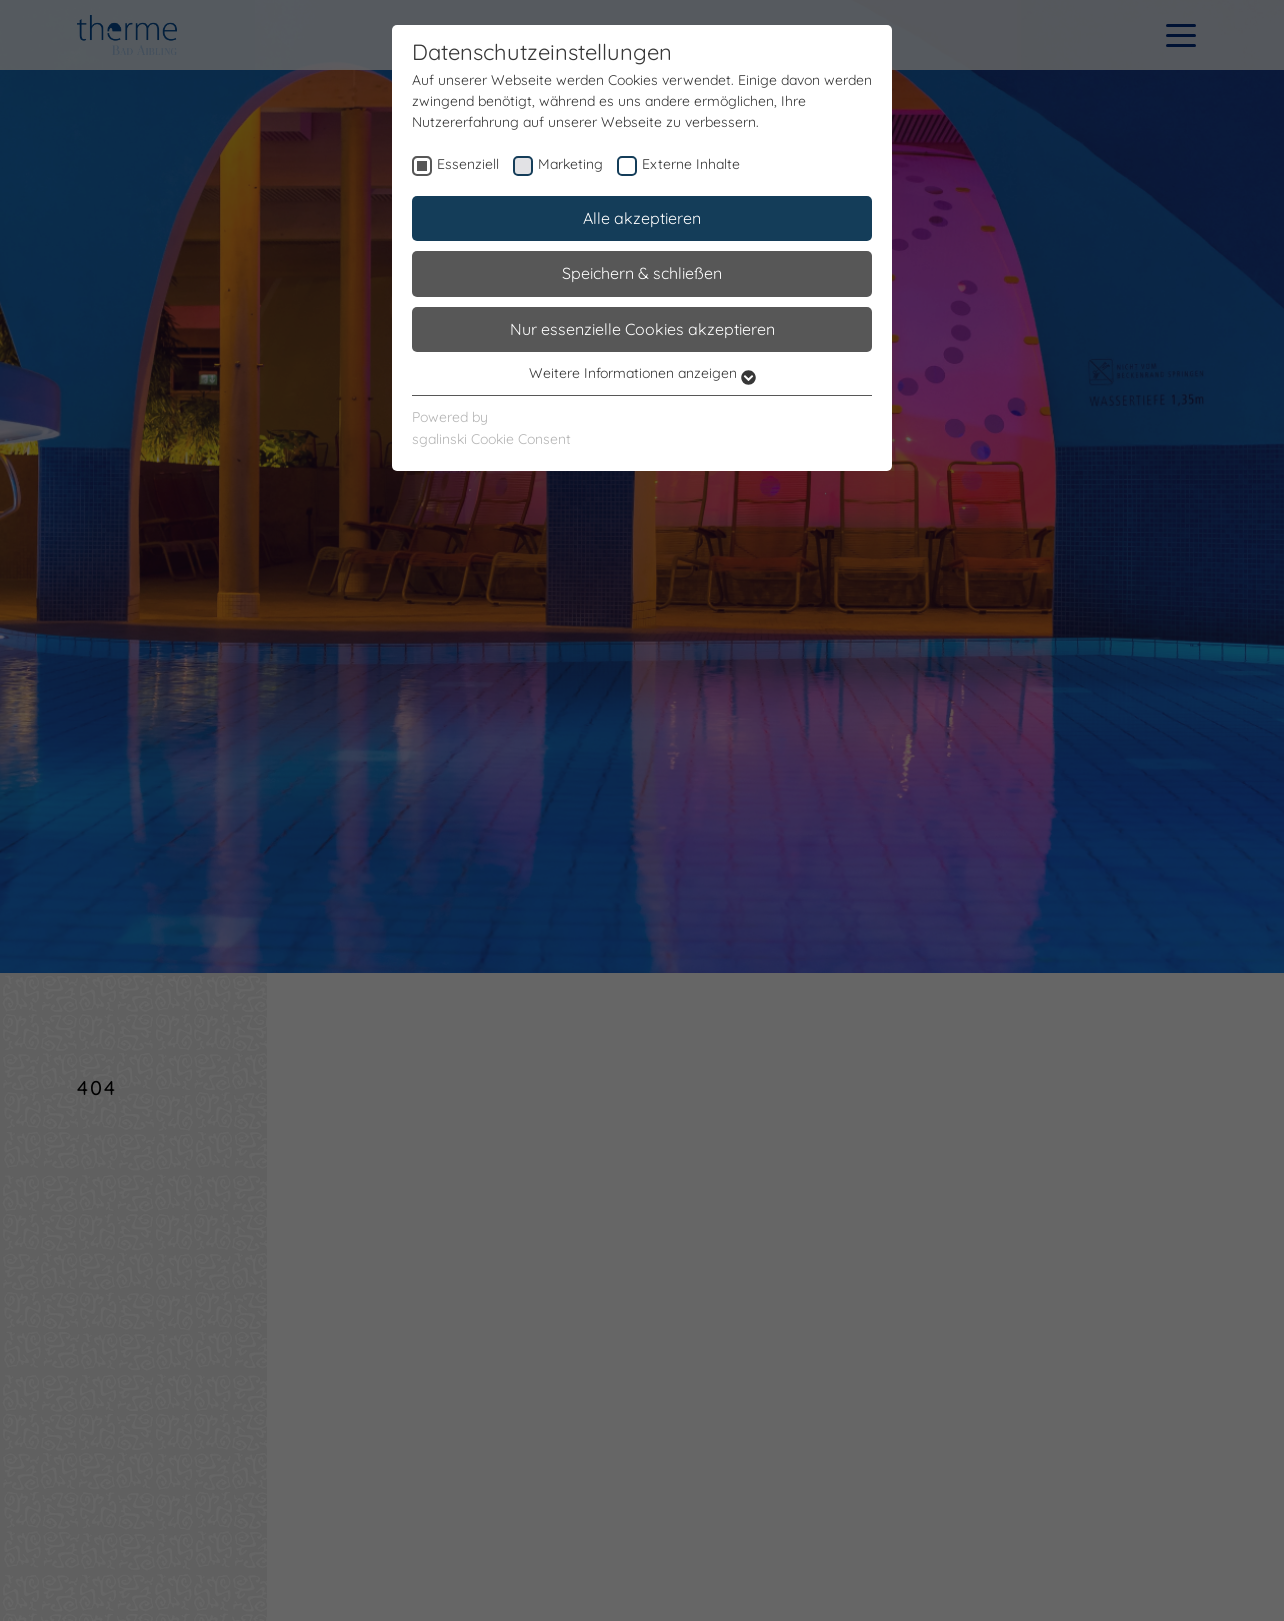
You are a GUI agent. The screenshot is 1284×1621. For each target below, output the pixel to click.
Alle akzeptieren (642, 218)
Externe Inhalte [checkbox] (691, 164)
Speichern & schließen (642, 273)
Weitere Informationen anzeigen (642, 373)
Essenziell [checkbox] (468, 164)
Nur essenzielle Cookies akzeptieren (642, 329)
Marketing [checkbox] (570, 164)
